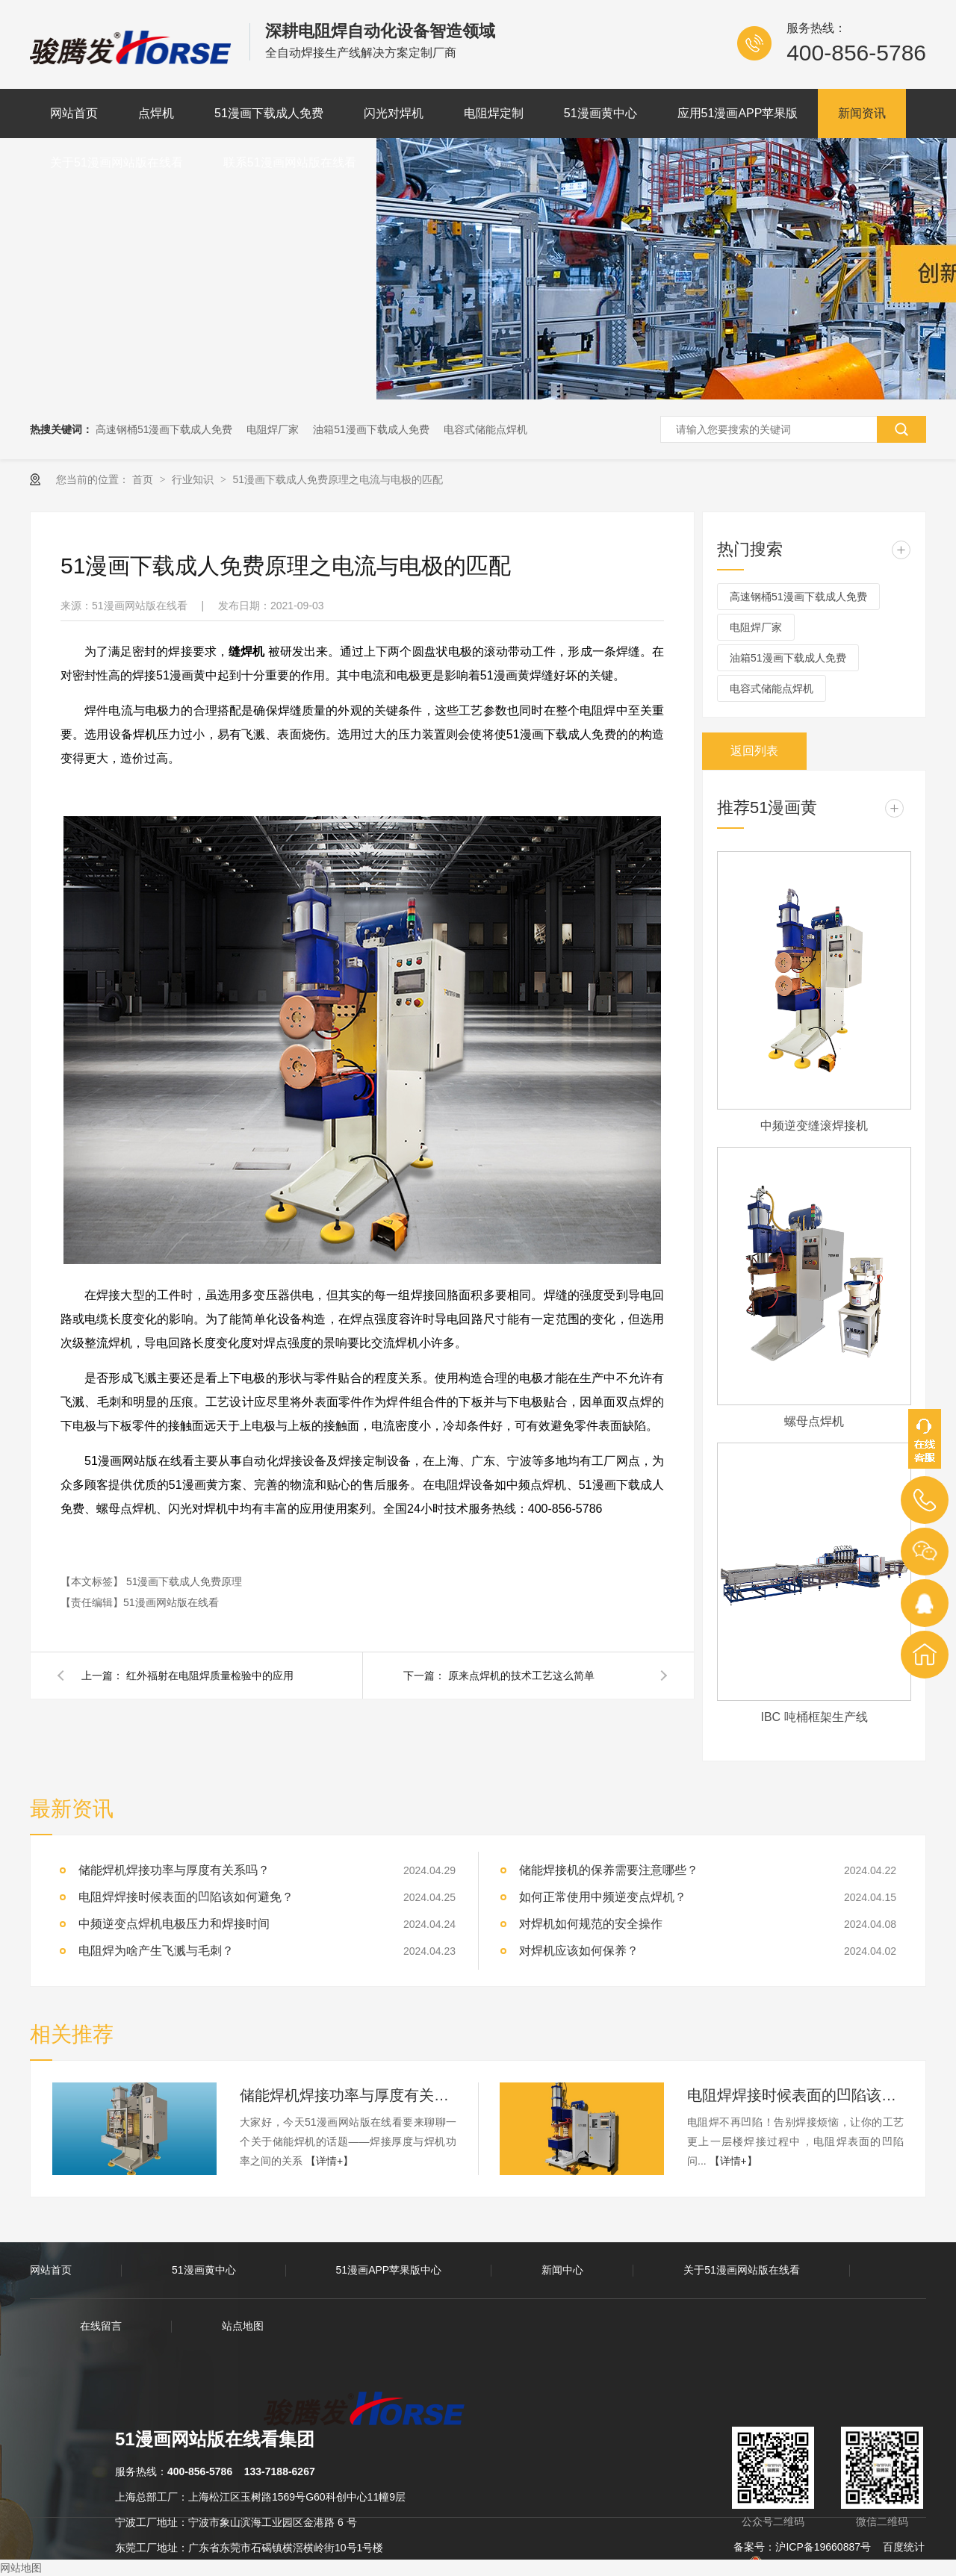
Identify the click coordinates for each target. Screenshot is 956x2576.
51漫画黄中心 (600, 113)
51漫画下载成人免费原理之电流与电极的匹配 (337, 479)
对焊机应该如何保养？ (579, 1950)
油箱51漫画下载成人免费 (371, 429)
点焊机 (156, 113)
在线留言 (101, 2326)
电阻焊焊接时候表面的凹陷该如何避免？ (795, 2095)
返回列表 (754, 750)
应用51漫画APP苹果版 (737, 113)
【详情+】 (329, 2161)
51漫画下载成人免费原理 (184, 1581)
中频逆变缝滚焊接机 (814, 1125)
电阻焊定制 (494, 113)
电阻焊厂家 (272, 429)
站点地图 (243, 2326)
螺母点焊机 (814, 1421)
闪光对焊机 (393, 113)
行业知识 (194, 479)
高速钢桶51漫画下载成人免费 (164, 429)
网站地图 (21, 2568)
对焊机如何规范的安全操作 (590, 1923)
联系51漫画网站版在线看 (289, 162)
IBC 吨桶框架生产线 (813, 1717)
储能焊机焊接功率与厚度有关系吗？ (348, 2095)
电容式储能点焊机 (485, 429)
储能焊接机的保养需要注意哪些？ (608, 1870)
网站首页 (74, 113)
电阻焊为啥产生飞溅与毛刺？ (156, 1950)
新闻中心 (562, 2270)
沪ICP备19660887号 (823, 2547)
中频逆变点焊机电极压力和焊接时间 (174, 1923)
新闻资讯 (862, 113)
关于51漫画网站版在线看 (116, 162)
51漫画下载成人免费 (268, 113)
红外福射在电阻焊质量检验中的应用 (210, 1675)
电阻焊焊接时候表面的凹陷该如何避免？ (186, 1897)
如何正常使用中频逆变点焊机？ (602, 1897)
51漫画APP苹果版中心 (389, 2270)
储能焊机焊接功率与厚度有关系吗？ (174, 1870)
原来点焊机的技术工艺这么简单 (521, 1675)
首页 (144, 479)
